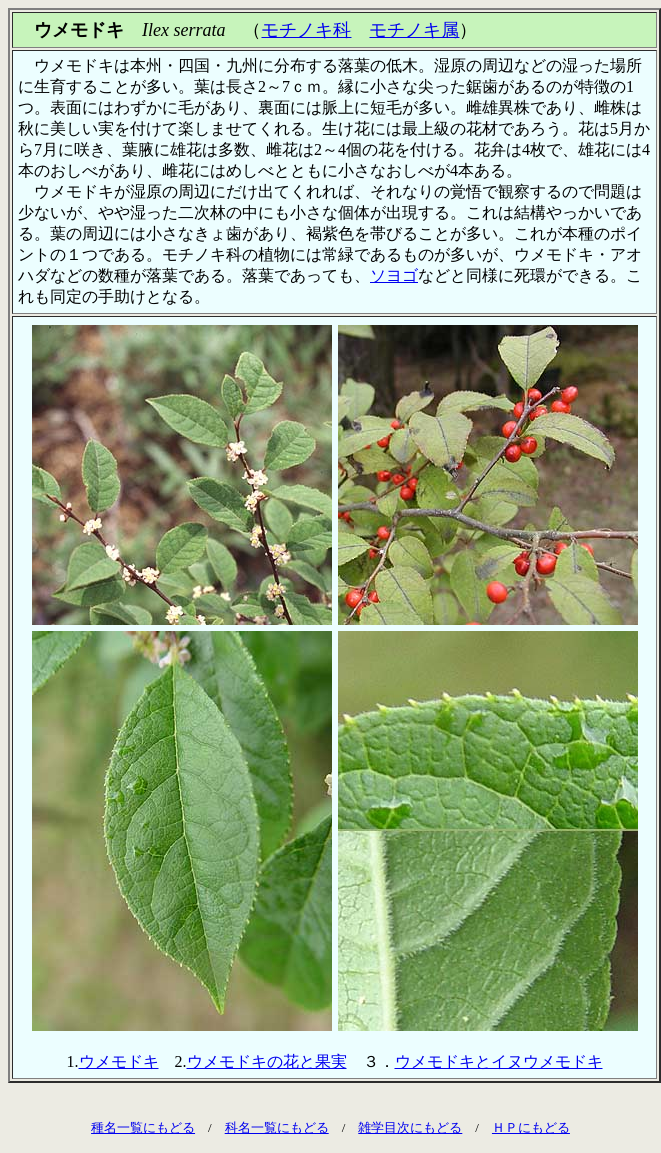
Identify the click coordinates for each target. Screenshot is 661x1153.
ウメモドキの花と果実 (267, 1061)
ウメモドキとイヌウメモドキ (499, 1061)
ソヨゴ (394, 275)
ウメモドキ (119, 1061)
